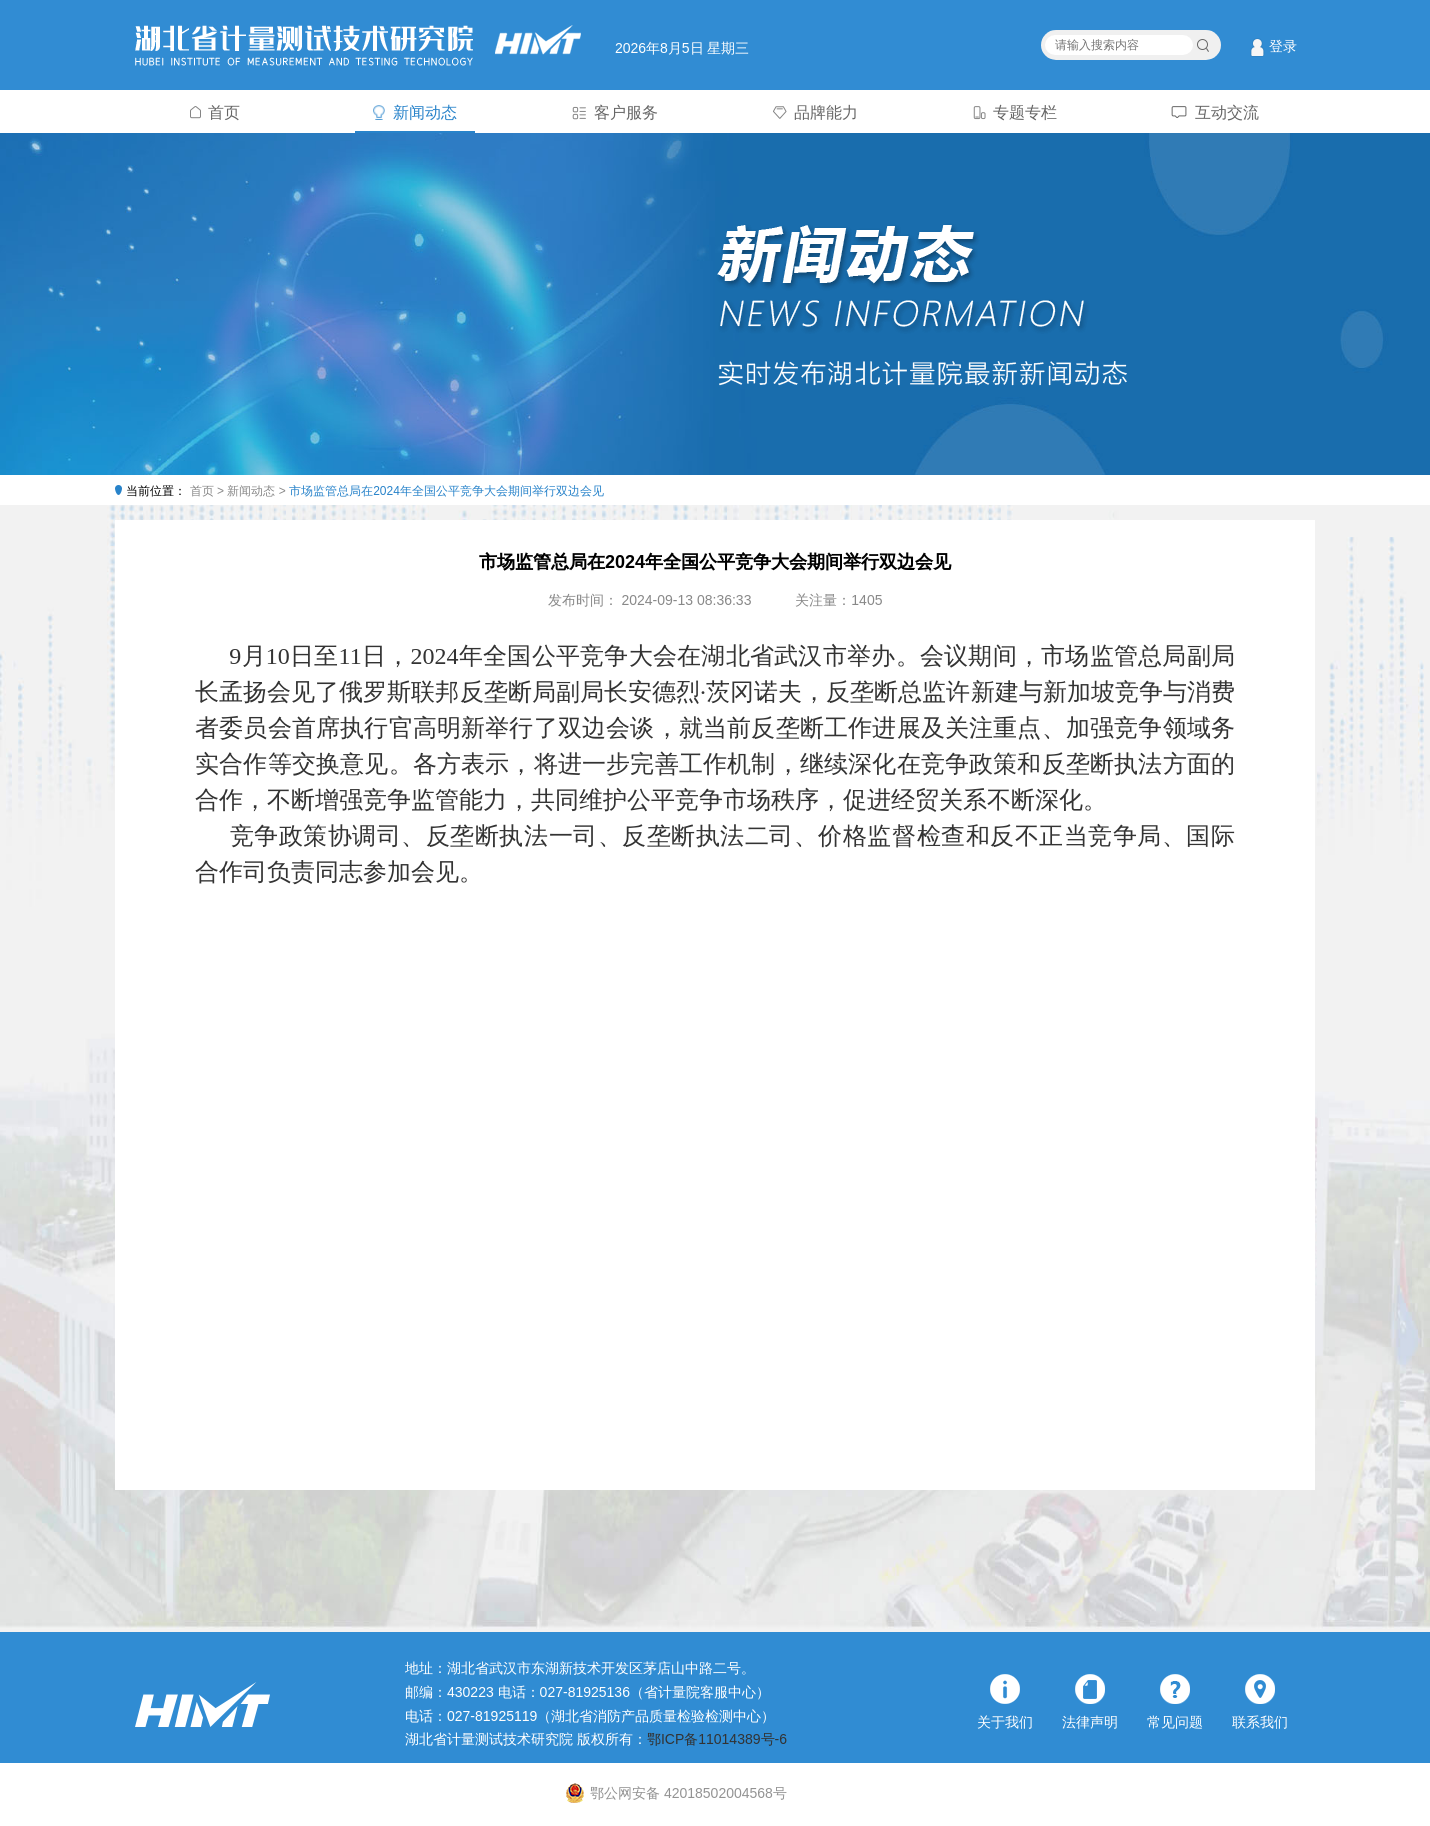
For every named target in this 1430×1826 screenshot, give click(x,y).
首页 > (209, 491)
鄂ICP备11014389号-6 (717, 1739)
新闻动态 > (258, 491)
